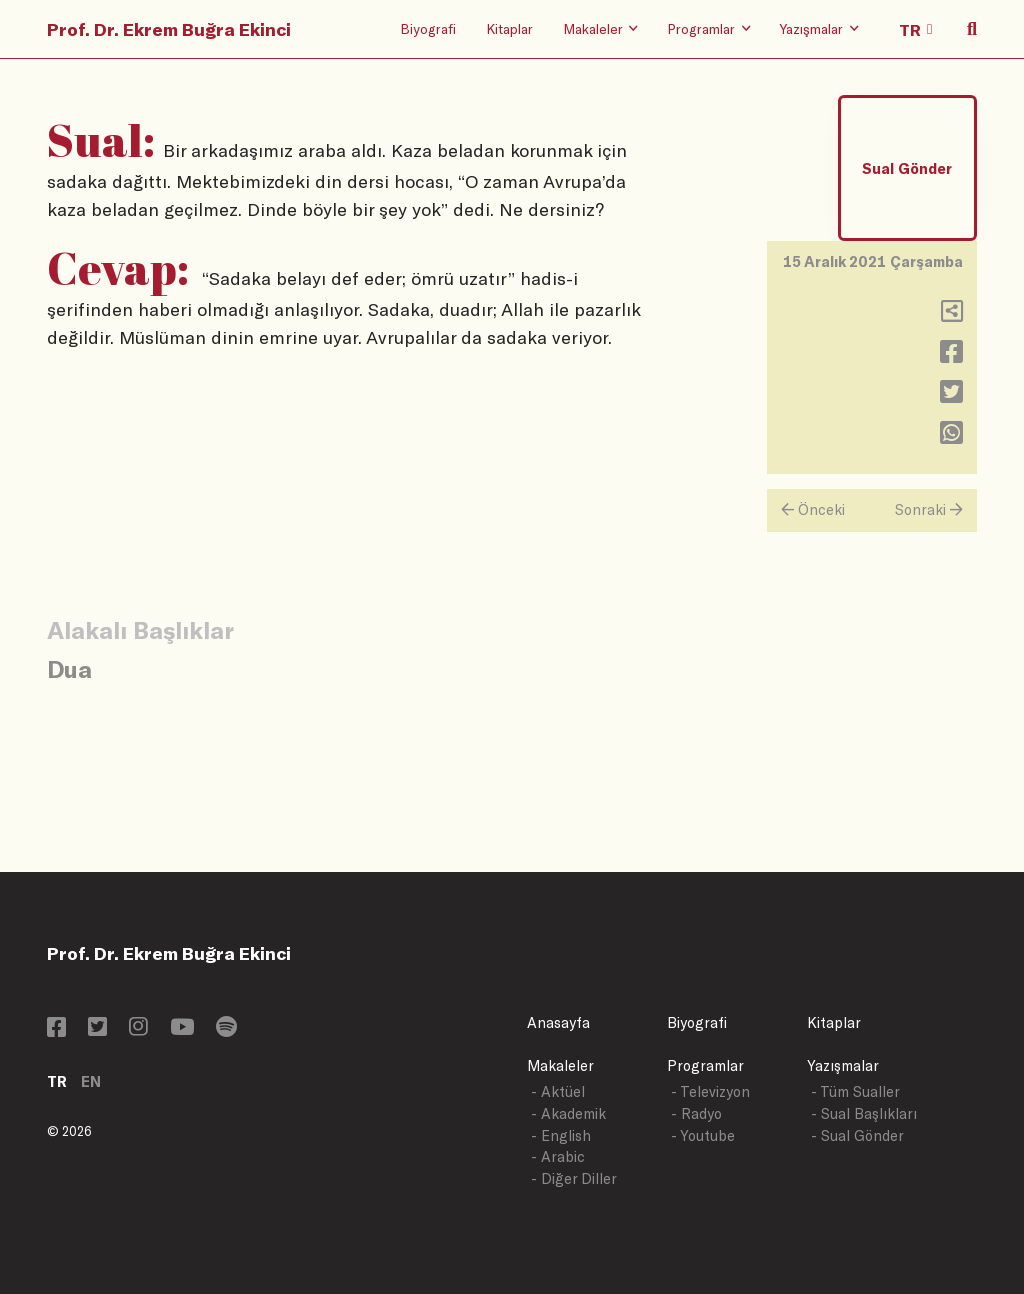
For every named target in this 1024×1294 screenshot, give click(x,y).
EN (91, 1081)
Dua (69, 668)
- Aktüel (558, 1091)
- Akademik (568, 1113)
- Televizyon (710, 1091)
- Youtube (703, 1135)
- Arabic (558, 1156)
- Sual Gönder (857, 1135)
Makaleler (560, 1065)
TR (57, 1081)
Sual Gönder (907, 168)
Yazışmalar (843, 1065)
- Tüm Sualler (855, 1091)
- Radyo (696, 1113)
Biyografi (428, 28)
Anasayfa (558, 1022)
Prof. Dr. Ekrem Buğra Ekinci (169, 29)
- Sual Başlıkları (864, 1113)
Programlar (705, 1065)
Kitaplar (509, 28)
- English (561, 1135)
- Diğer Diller (574, 1178)
